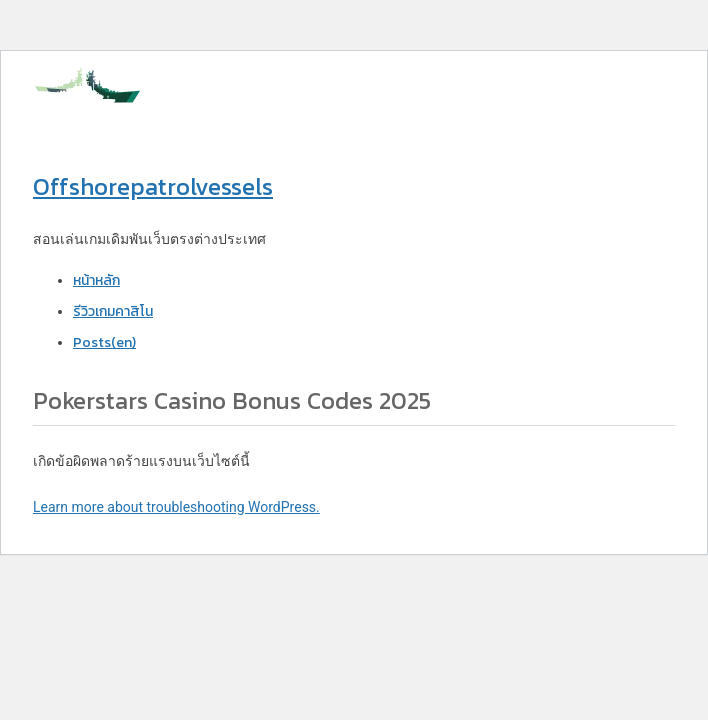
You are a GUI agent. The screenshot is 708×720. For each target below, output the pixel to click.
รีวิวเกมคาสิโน (113, 311)
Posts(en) (104, 342)
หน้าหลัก (96, 280)
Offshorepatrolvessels (153, 186)
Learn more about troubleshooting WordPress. (176, 507)
